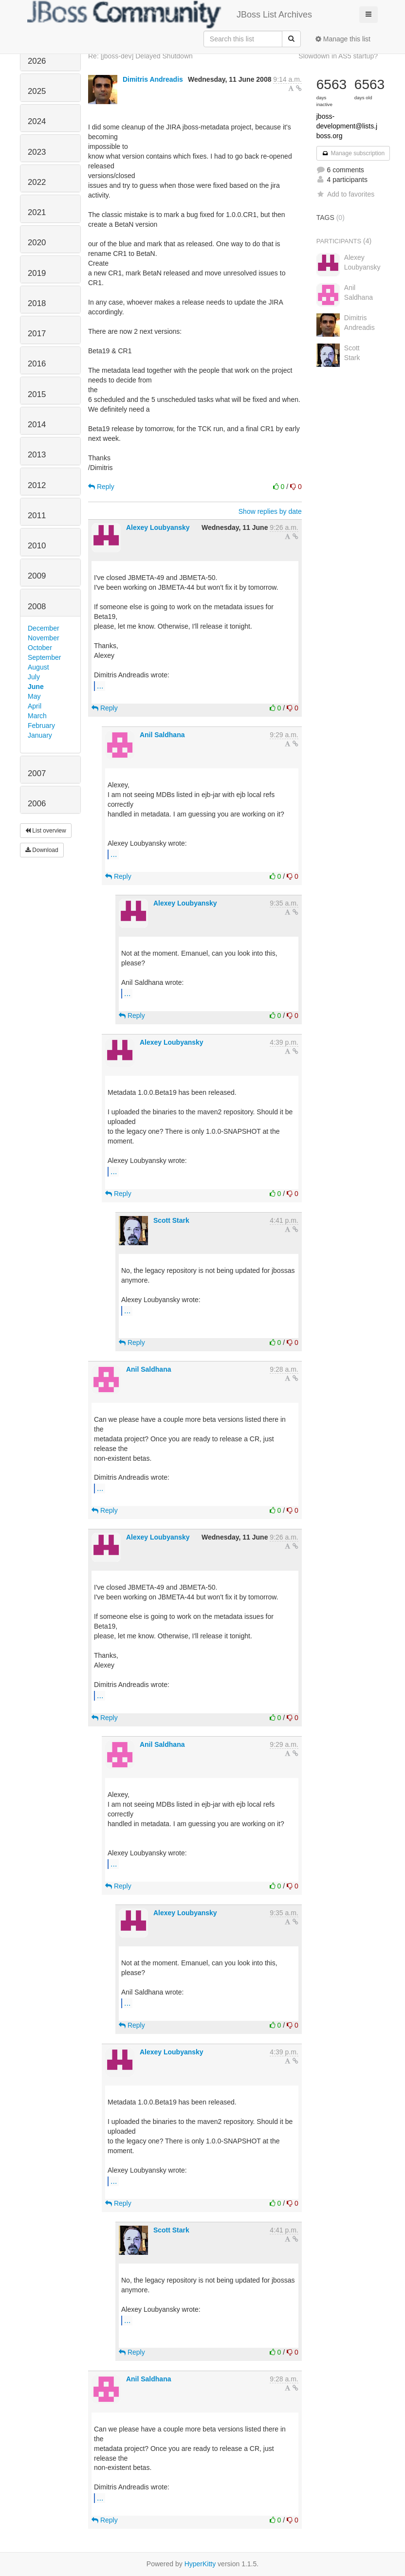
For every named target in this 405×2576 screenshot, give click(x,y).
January (40, 735)
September (44, 657)
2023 (37, 152)
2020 (37, 242)
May (34, 696)
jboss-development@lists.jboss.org (347, 126)
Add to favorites (345, 194)
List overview (45, 830)
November (43, 638)
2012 (37, 485)
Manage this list (342, 39)
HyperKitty (200, 2564)
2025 (37, 91)
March (37, 716)
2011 (37, 515)
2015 (37, 394)
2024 (37, 121)
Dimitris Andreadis (153, 79)
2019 (37, 273)
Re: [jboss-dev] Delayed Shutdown (140, 56)
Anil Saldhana (162, 735)
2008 (37, 606)
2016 (37, 363)
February (41, 725)
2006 (37, 803)
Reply (101, 486)
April (34, 706)
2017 (37, 333)
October (40, 648)
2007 (37, 773)
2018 (37, 303)
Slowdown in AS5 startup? (338, 56)
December (43, 628)
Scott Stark (171, 1220)
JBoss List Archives (169, 14)
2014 (37, 424)
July (34, 677)
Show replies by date (270, 511)
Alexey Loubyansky (158, 527)
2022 (37, 182)
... (100, 685)
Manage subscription (353, 153)
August (38, 667)
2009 (37, 576)
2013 (37, 454)
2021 (37, 212)
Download (41, 850)
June (36, 686)
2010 (37, 545)
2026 (37, 61)
